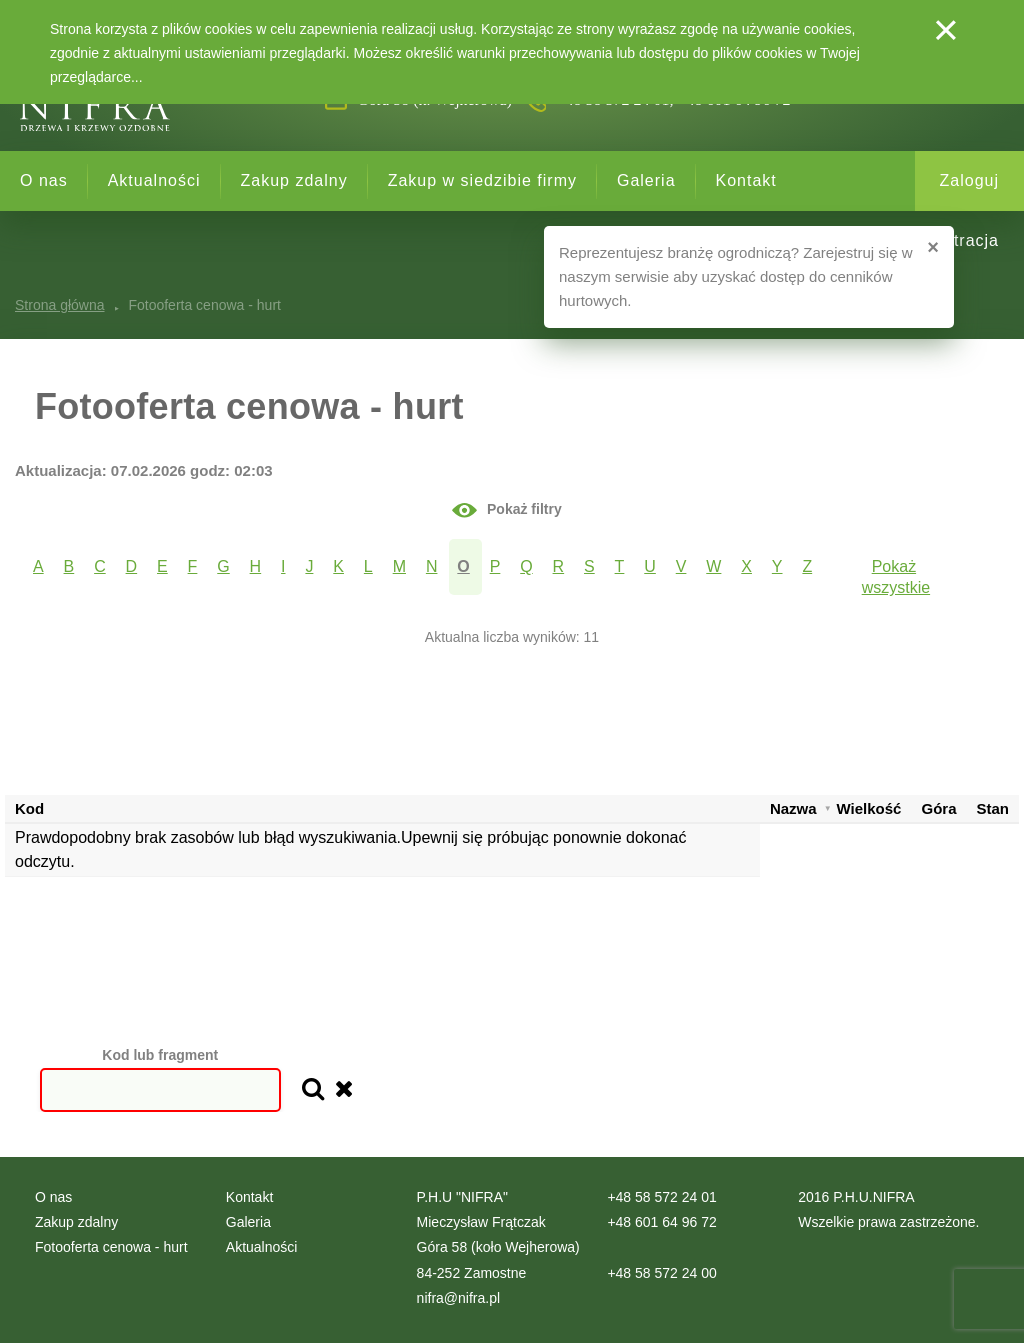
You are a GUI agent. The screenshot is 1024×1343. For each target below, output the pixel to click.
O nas (44, 180)
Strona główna (60, 305)
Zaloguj (969, 180)
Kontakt (746, 180)
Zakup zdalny (294, 180)
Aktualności (154, 180)
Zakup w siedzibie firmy (482, 180)
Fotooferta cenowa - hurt (111, 1247)
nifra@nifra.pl (458, 1298)
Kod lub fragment (160, 1055)
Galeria (646, 180)
